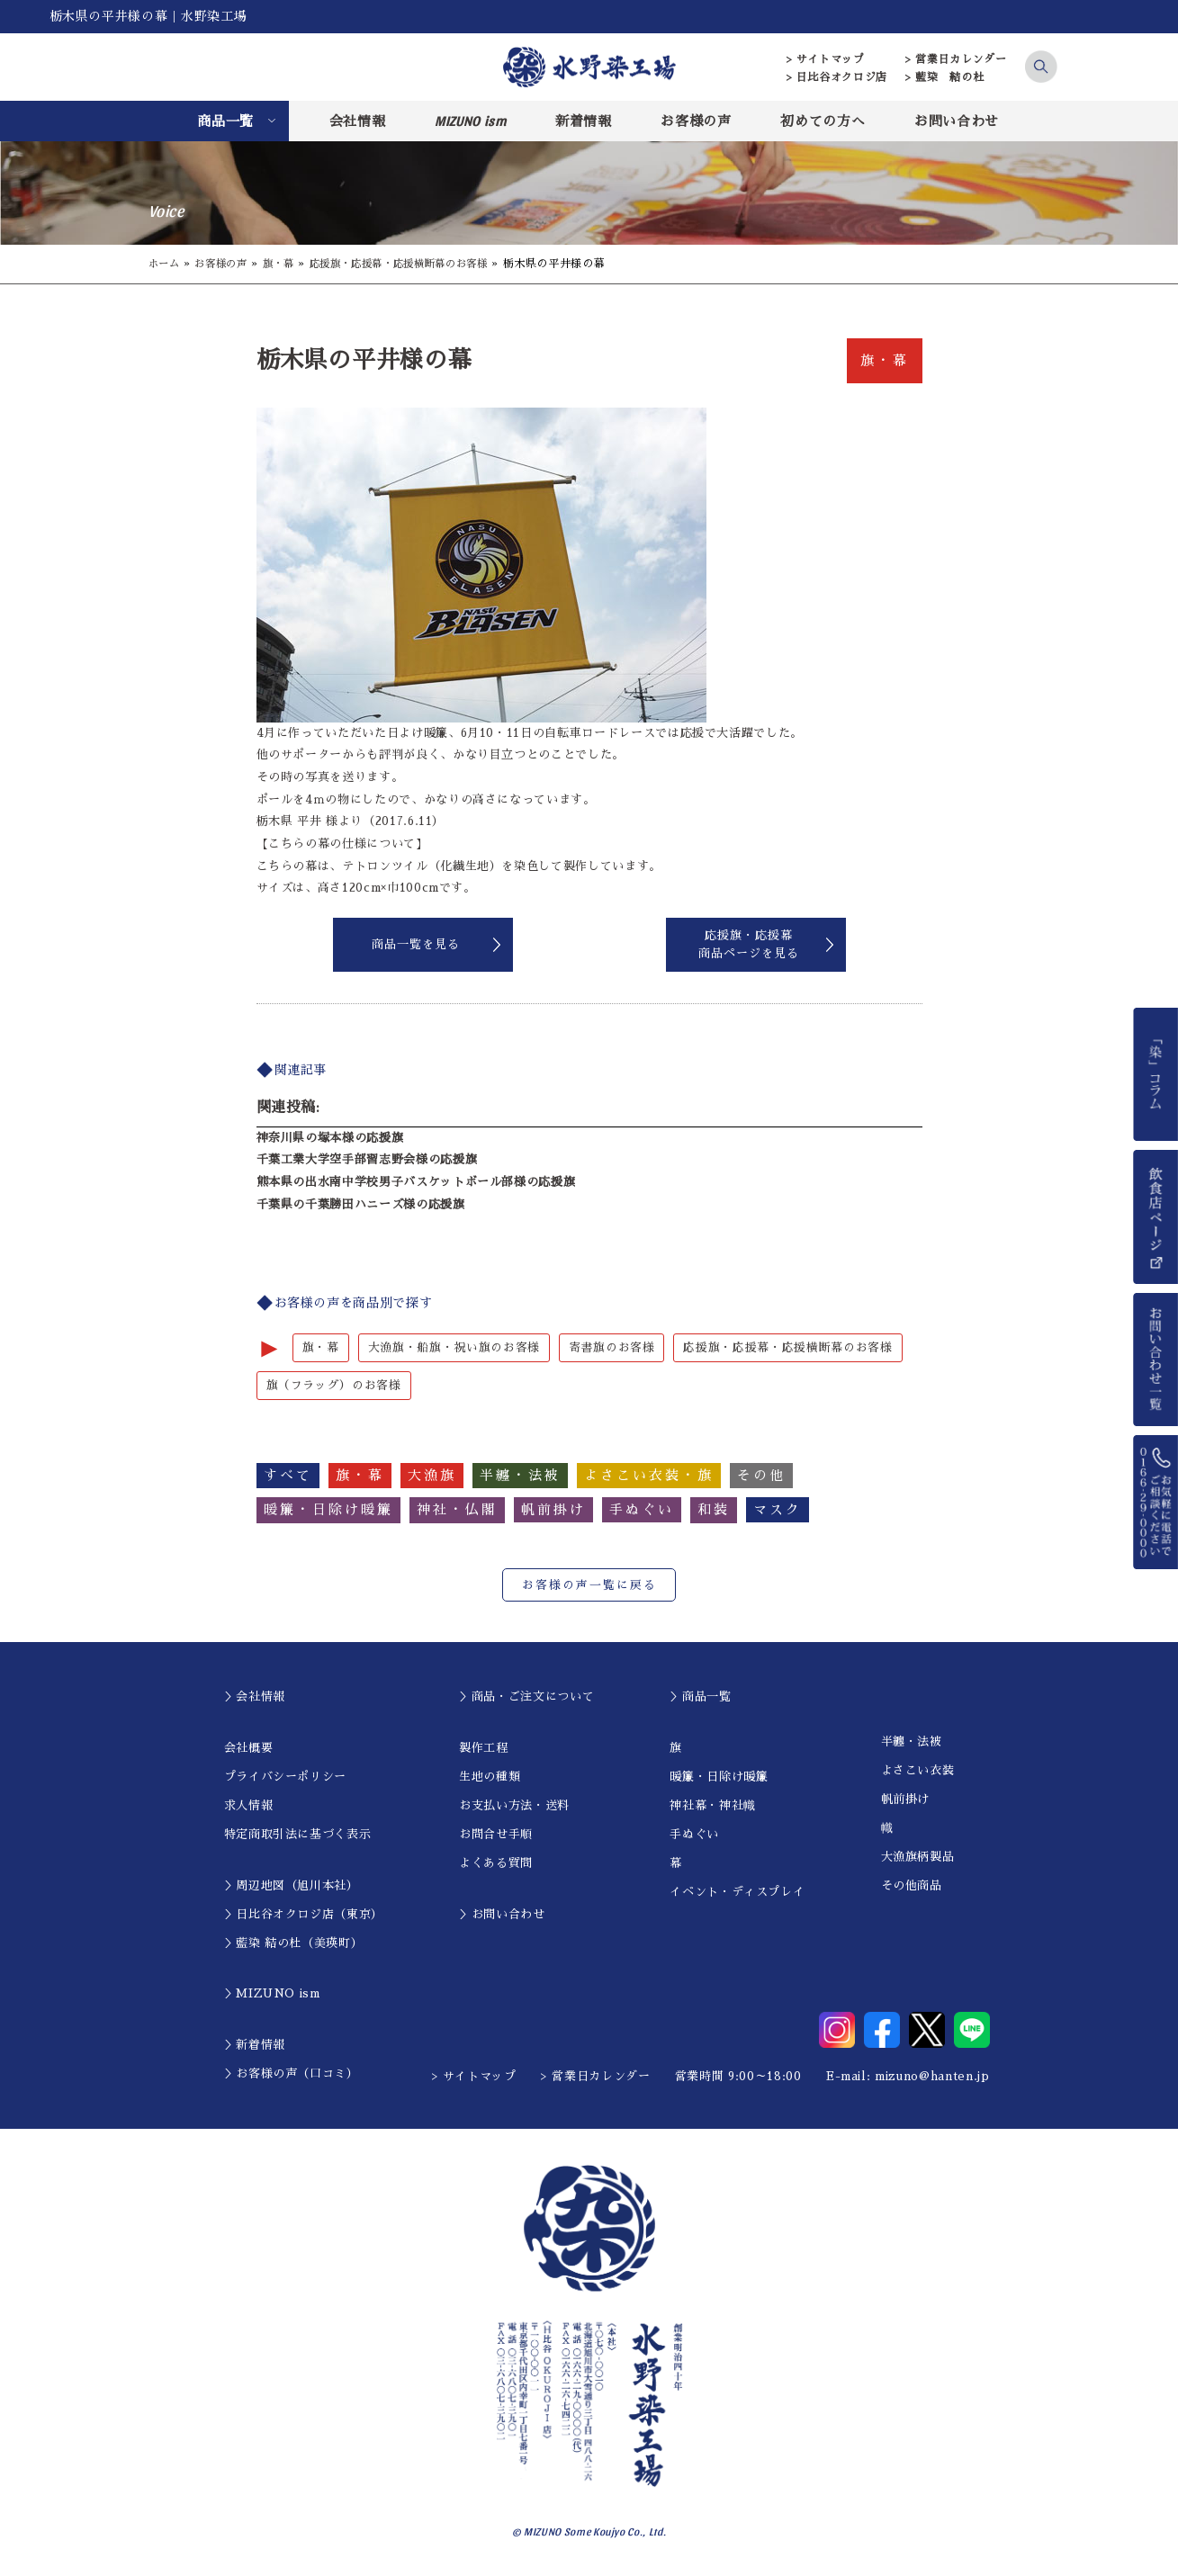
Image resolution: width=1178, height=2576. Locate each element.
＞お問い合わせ (502, 1915)
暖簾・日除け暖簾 (719, 1777)
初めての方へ (822, 121)
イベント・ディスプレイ (737, 1892)
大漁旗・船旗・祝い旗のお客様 (454, 1347)
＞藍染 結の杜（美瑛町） (294, 1944)
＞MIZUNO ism (272, 1994)
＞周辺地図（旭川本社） (291, 1886)
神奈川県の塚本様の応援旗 (330, 1138)
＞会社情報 (254, 1697)
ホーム (165, 263)
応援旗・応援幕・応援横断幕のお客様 (416, 263)
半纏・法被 (911, 1742)
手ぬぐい (694, 1835)
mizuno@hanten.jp (932, 2077)
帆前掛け (906, 1800)
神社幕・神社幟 (713, 1806)
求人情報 (249, 1806)
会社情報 (357, 121)
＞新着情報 (254, 2045)
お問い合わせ (956, 121)
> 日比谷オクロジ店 (837, 77)
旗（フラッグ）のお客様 (333, 1386)
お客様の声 (696, 121)
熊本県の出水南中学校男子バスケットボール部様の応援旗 (416, 1182)
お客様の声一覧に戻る (589, 1586)
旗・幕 (287, 263)
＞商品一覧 (700, 1697)
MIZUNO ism (471, 120)
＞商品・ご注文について (526, 1697)
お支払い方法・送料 (514, 1806)
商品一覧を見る (416, 944)
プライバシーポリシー (285, 1777)
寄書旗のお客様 (612, 1347)
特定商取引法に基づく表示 (298, 1835)
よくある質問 (496, 1864)
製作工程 (483, 1749)
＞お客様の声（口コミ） (291, 2074)
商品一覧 (225, 121)
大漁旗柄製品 (918, 1857)
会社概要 (249, 1749)
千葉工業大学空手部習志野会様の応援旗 (367, 1159)
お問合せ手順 (496, 1835)
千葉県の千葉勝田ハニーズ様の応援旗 (360, 1204)
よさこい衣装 (918, 1771)
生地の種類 (489, 1777)
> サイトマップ (826, 59)
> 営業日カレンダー (956, 59)
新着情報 (583, 121)
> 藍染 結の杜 (944, 77)
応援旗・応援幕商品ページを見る (748, 944)
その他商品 (911, 1886)
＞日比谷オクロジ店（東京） (303, 1915)
